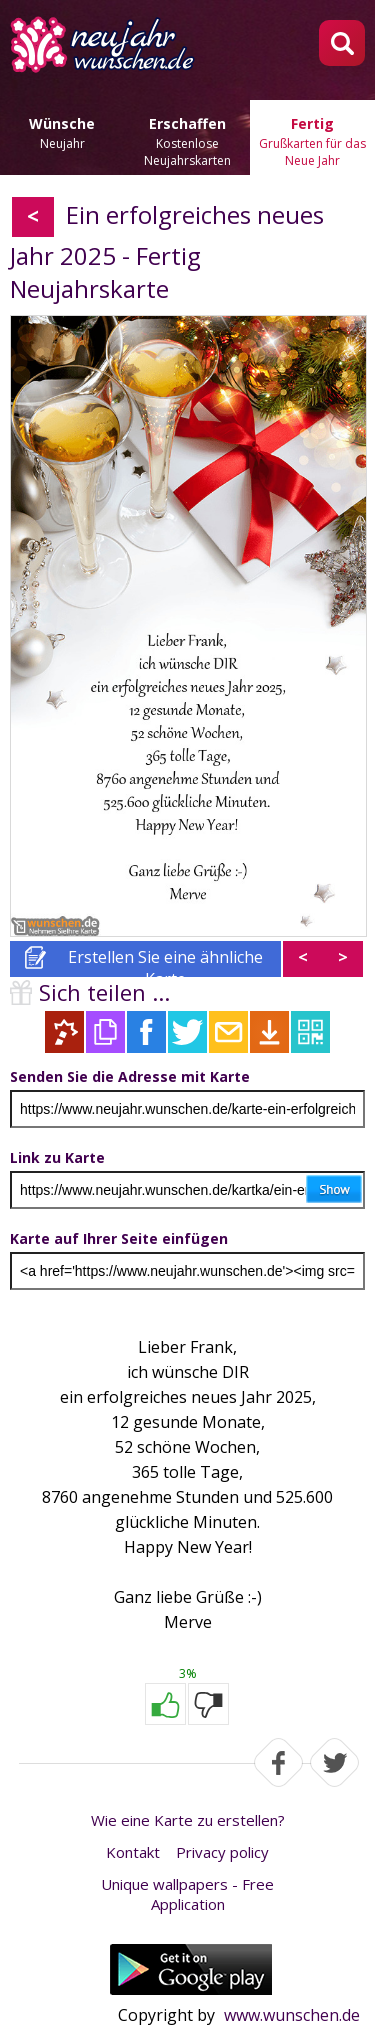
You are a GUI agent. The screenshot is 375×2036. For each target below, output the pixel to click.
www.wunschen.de (292, 2015)
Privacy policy (222, 1852)
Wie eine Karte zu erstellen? (188, 1820)
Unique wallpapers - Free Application (187, 1894)
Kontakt (133, 1852)
